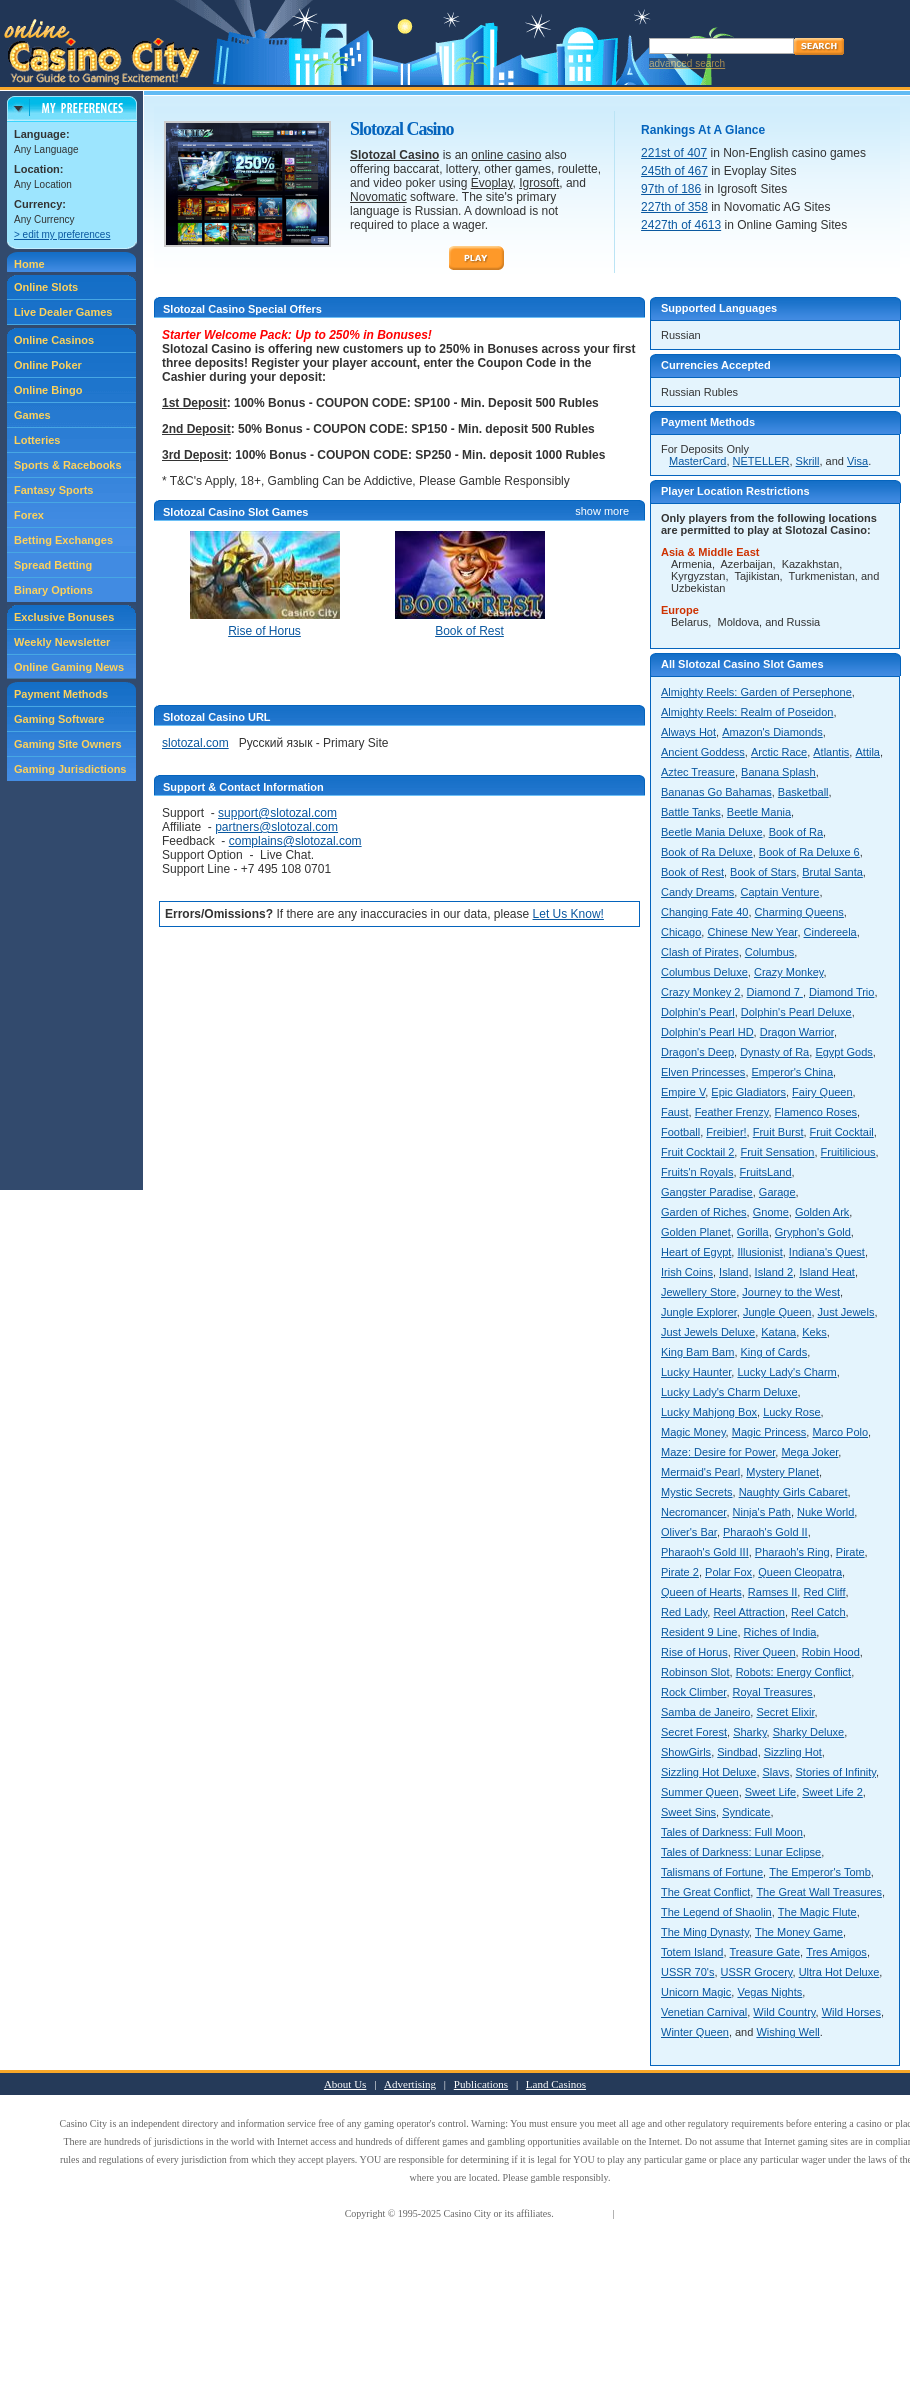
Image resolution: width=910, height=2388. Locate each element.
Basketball (803, 792)
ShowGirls (686, 1752)
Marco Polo (840, 1432)
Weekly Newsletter (62, 642)
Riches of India (780, 1632)
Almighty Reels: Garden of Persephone (756, 692)
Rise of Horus (694, 1652)
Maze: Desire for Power (718, 1452)
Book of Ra (796, 832)
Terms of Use (583, 2213)
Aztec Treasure (698, 772)
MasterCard (697, 461)
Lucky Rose (791, 1412)
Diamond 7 (775, 992)
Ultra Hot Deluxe (839, 1972)
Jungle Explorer (699, 1312)
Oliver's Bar (689, 1532)
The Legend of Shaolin (716, 1912)
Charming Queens (799, 912)
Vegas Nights (769, 1992)
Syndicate (746, 1812)
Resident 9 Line (699, 1632)
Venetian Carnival (704, 2012)
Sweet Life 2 (832, 1792)
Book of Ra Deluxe (707, 852)
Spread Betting (53, 565)
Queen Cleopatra (800, 1572)
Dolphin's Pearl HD (707, 1032)
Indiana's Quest (827, 1252)
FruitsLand (766, 1172)
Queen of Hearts (701, 1592)
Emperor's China (793, 1072)
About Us (345, 2084)
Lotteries (37, 440)
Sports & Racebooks (68, 465)
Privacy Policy (646, 2213)
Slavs (776, 1772)
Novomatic (378, 197)
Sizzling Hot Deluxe (708, 1772)
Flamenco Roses (816, 1112)
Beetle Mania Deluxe (712, 832)
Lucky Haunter (696, 1372)
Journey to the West (791, 1292)
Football (680, 1132)
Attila (867, 752)
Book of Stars (763, 872)
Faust (675, 1112)
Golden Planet (696, 1232)
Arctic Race (779, 752)
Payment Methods (61, 694)
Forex (29, 515)
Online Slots (46, 287)
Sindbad (737, 1752)
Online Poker (48, 365)
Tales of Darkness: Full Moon (732, 1832)
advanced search (687, 63)
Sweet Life (770, 1792)
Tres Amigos (836, 1952)
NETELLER (761, 461)
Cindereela (830, 932)
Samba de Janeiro (705, 1712)
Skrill (808, 461)
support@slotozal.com (277, 813)
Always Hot (688, 732)
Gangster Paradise (707, 1192)
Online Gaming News (69, 667)
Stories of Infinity (836, 1772)
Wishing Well (787, 2032)
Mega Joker (809, 1452)
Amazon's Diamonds (772, 732)
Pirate (850, 1552)
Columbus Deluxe (704, 972)
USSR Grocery (757, 1972)
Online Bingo (48, 390)
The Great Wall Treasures (819, 1892)
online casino (506, 155)
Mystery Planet (782, 1472)
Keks (814, 1332)
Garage (777, 1192)
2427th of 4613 (681, 225)
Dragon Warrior (797, 1032)
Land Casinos (556, 2084)
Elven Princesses (703, 1072)
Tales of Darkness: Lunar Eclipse (741, 1852)
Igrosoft (539, 183)
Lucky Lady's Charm (786, 1372)
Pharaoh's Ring (792, 1552)
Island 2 (774, 1272)
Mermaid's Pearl (700, 1472)
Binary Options (53, 590)
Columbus (770, 952)
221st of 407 (674, 153)
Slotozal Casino (394, 155)
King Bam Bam (697, 1352)
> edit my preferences (62, 234)
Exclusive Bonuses (64, 617)
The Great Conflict (705, 1892)
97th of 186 (671, 189)
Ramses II (773, 1592)
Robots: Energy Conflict (794, 1672)
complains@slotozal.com (295, 841)
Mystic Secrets (697, 1492)
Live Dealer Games (63, 312)
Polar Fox (728, 1572)
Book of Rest (692, 872)
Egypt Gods (843, 1052)
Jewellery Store (698, 1292)
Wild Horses (851, 2012)
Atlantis (831, 752)
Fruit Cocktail (842, 1132)
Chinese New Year (752, 932)
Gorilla (753, 1232)
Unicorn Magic (696, 1992)
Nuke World (825, 1512)
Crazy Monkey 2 (700, 992)
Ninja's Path (762, 1512)
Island (733, 1272)
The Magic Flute (817, 1912)
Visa (857, 461)
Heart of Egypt (696, 1252)
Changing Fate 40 (704, 912)
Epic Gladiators (748, 1092)
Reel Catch (818, 1612)
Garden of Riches (704, 1212)
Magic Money (693, 1432)
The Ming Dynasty (705, 1932)
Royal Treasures (773, 1692)
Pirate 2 (680, 1572)
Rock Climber (693, 1692)
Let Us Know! (568, 914)
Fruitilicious (848, 1152)
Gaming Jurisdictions (70, 769)
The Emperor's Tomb (820, 1872)
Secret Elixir (785, 1712)
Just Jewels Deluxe (708, 1332)
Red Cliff (824, 1592)
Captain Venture (779, 892)
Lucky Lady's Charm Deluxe (729, 1392)
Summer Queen (700, 1792)
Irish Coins (687, 1272)
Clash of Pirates (700, 952)
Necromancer (693, 1512)
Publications (481, 2084)
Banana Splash (778, 772)
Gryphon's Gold (813, 1232)
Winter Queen (695, 2032)
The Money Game (799, 1932)
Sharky (749, 1732)
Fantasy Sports (53, 490)
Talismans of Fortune (712, 1872)
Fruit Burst (778, 1132)
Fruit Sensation (777, 1152)
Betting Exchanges (63, 540)
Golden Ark (822, 1212)
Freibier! (726, 1132)
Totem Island (692, 1952)
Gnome (771, 1212)
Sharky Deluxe (809, 1732)
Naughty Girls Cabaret (793, 1492)
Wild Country (784, 2012)
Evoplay (492, 183)
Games (32, 415)
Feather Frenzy (732, 1112)
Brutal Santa (832, 872)
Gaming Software (59, 719)
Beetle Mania (759, 812)
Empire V (683, 1092)
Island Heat (827, 1272)
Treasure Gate (765, 1952)
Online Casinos (54, 340)
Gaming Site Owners (68, 744)
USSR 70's (687, 1972)
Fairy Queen (822, 1092)
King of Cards (774, 1352)
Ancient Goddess (703, 752)
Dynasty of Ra (774, 1052)
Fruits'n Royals (697, 1172)
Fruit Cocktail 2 (697, 1152)
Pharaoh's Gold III (705, 1552)
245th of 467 (674, 171)
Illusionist (759, 1252)
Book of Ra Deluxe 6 (809, 852)
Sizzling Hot (793, 1752)
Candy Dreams (697, 892)
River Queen (765, 1652)
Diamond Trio (841, 992)
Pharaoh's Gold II (765, 1532)
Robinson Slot (695, 1672)
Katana (778, 1332)
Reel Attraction (749, 1612)
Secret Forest (694, 1732)
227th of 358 (674, 207)
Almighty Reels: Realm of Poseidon (747, 712)
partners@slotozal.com (276, 827)
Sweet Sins (688, 1812)
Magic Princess (769, 1432)
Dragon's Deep (697, 1052)
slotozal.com (195, 743)
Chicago (681, 932)
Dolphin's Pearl (698, 1012)
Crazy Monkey (788, 972)
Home (29, 264)
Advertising (410, 2084)
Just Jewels (846, 1312)
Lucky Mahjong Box (709, 1412)
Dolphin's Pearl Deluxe (796, 1012)
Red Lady (684, 1612)
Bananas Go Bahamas (716, 792)
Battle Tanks (691, 812)
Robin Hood (831, 1652)
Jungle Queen (777, 1312)
